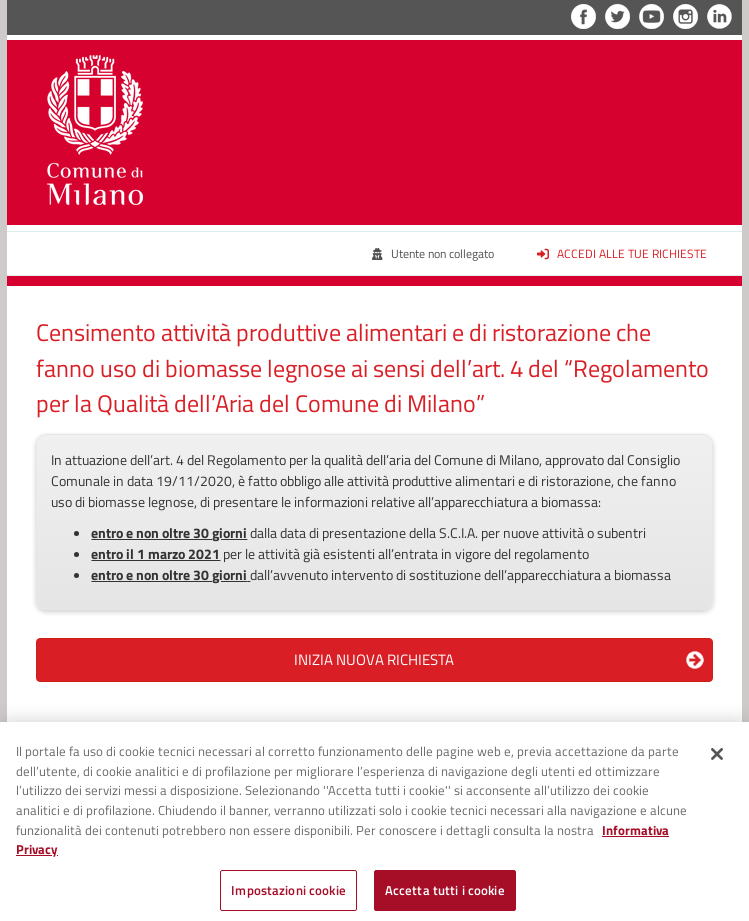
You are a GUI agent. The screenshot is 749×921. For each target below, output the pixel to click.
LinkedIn (719, 16)
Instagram (685, 16)
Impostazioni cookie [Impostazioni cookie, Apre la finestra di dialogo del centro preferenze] (288, 895)
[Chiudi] (717, 760)
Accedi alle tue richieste (622, 253)
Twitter (617, 16)
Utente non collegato (432, 253)
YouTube (651, 16)
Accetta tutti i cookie (445, 895)
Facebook (583, 16)
